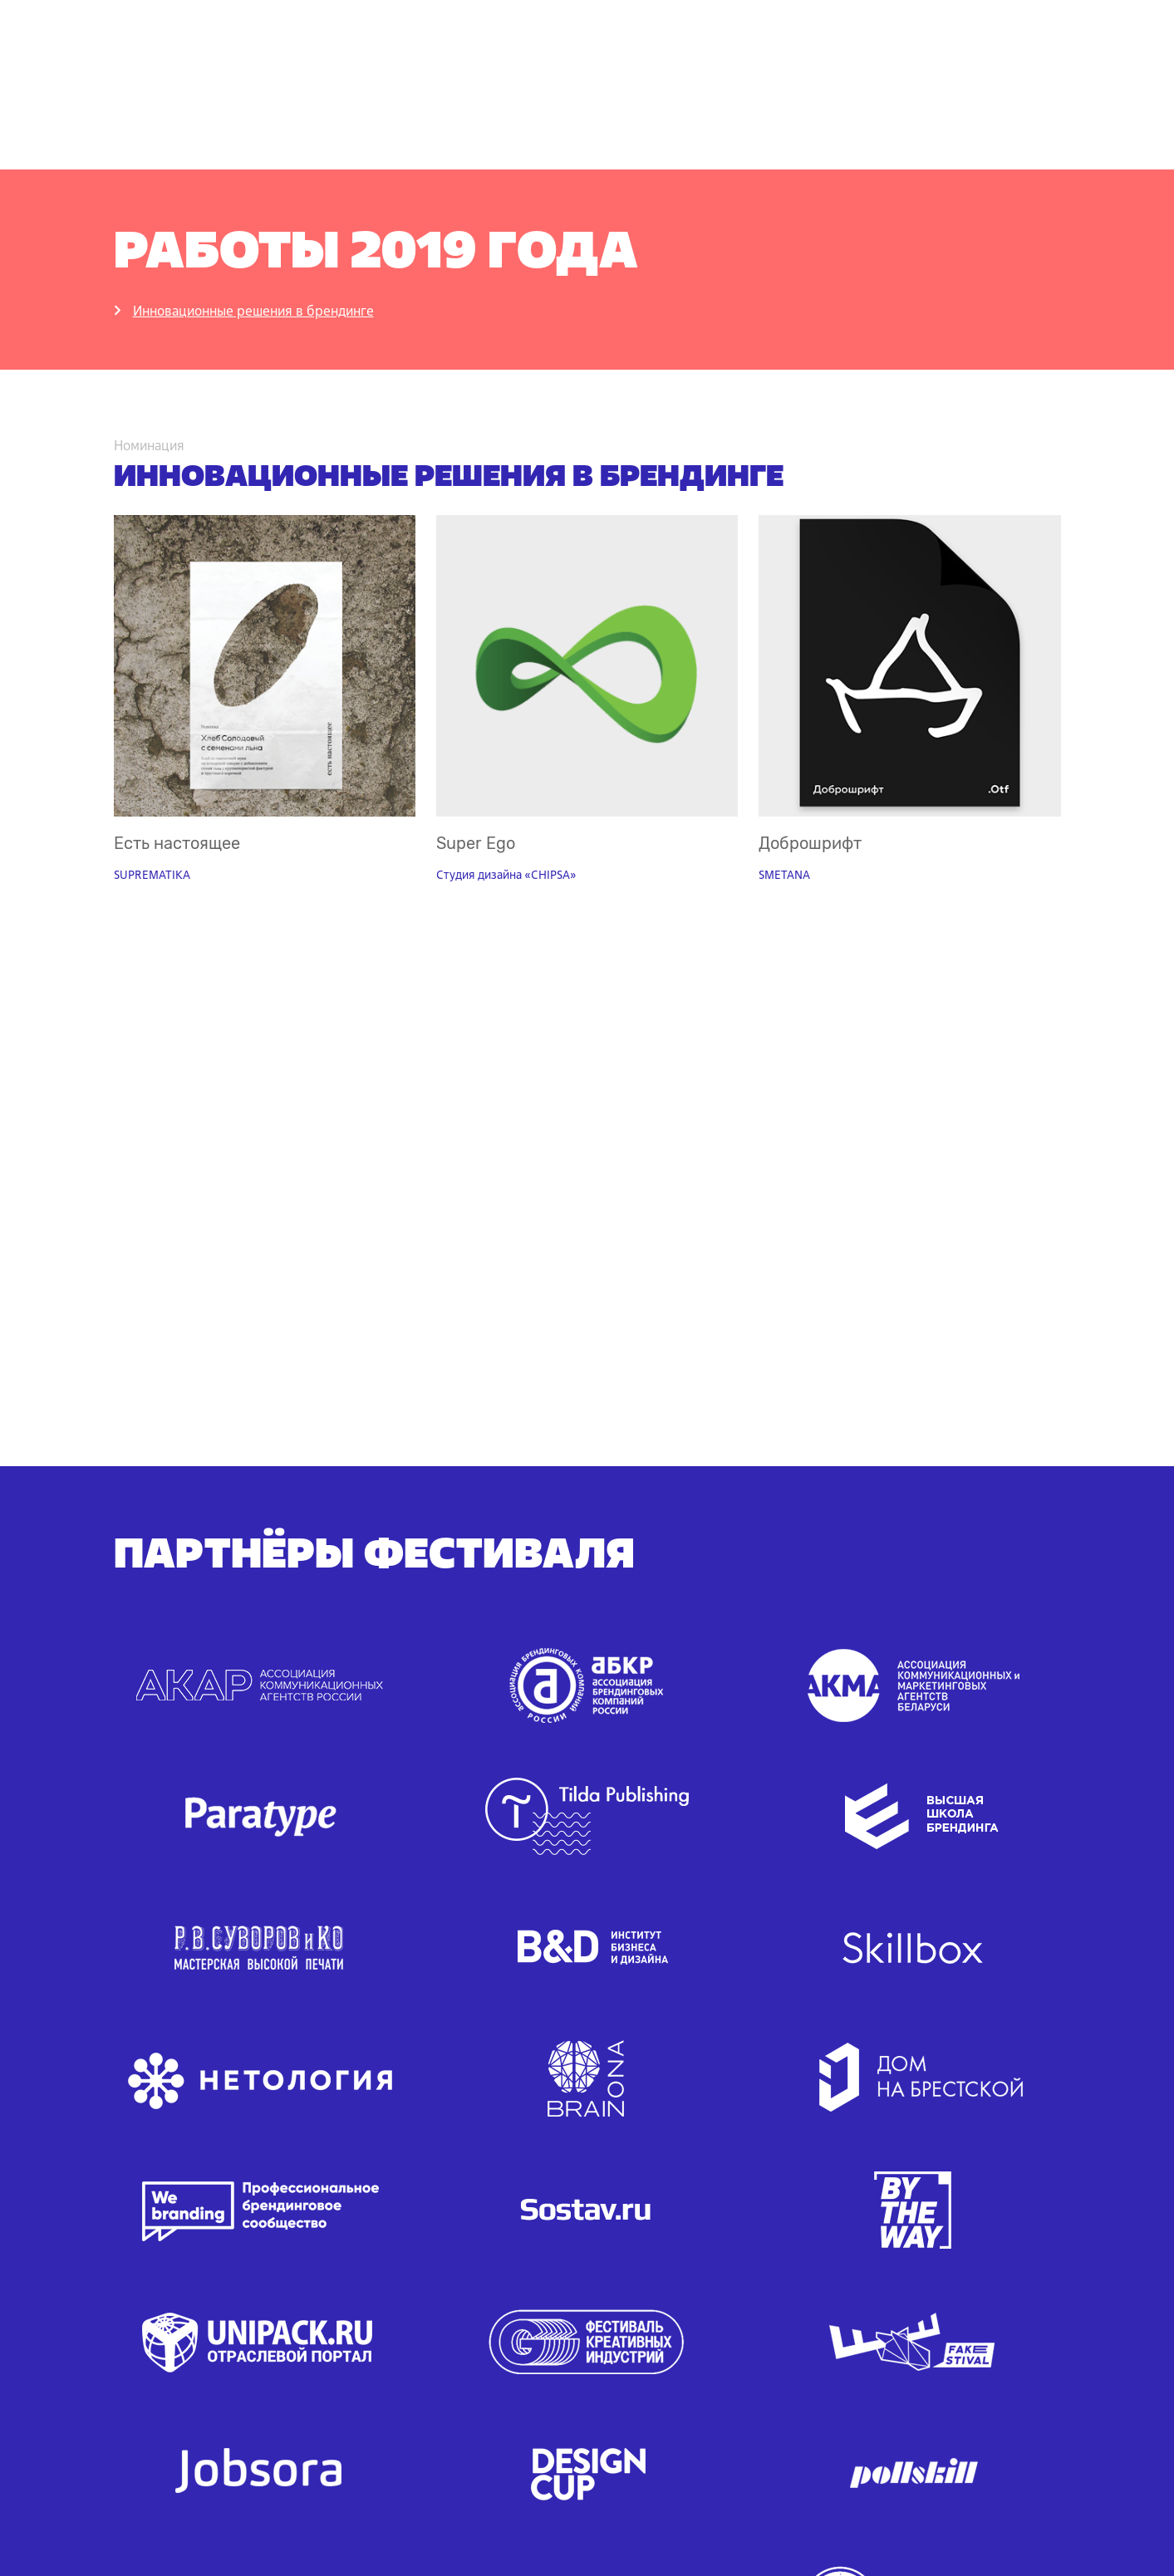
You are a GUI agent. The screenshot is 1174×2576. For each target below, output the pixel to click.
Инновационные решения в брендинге (253, 311)
